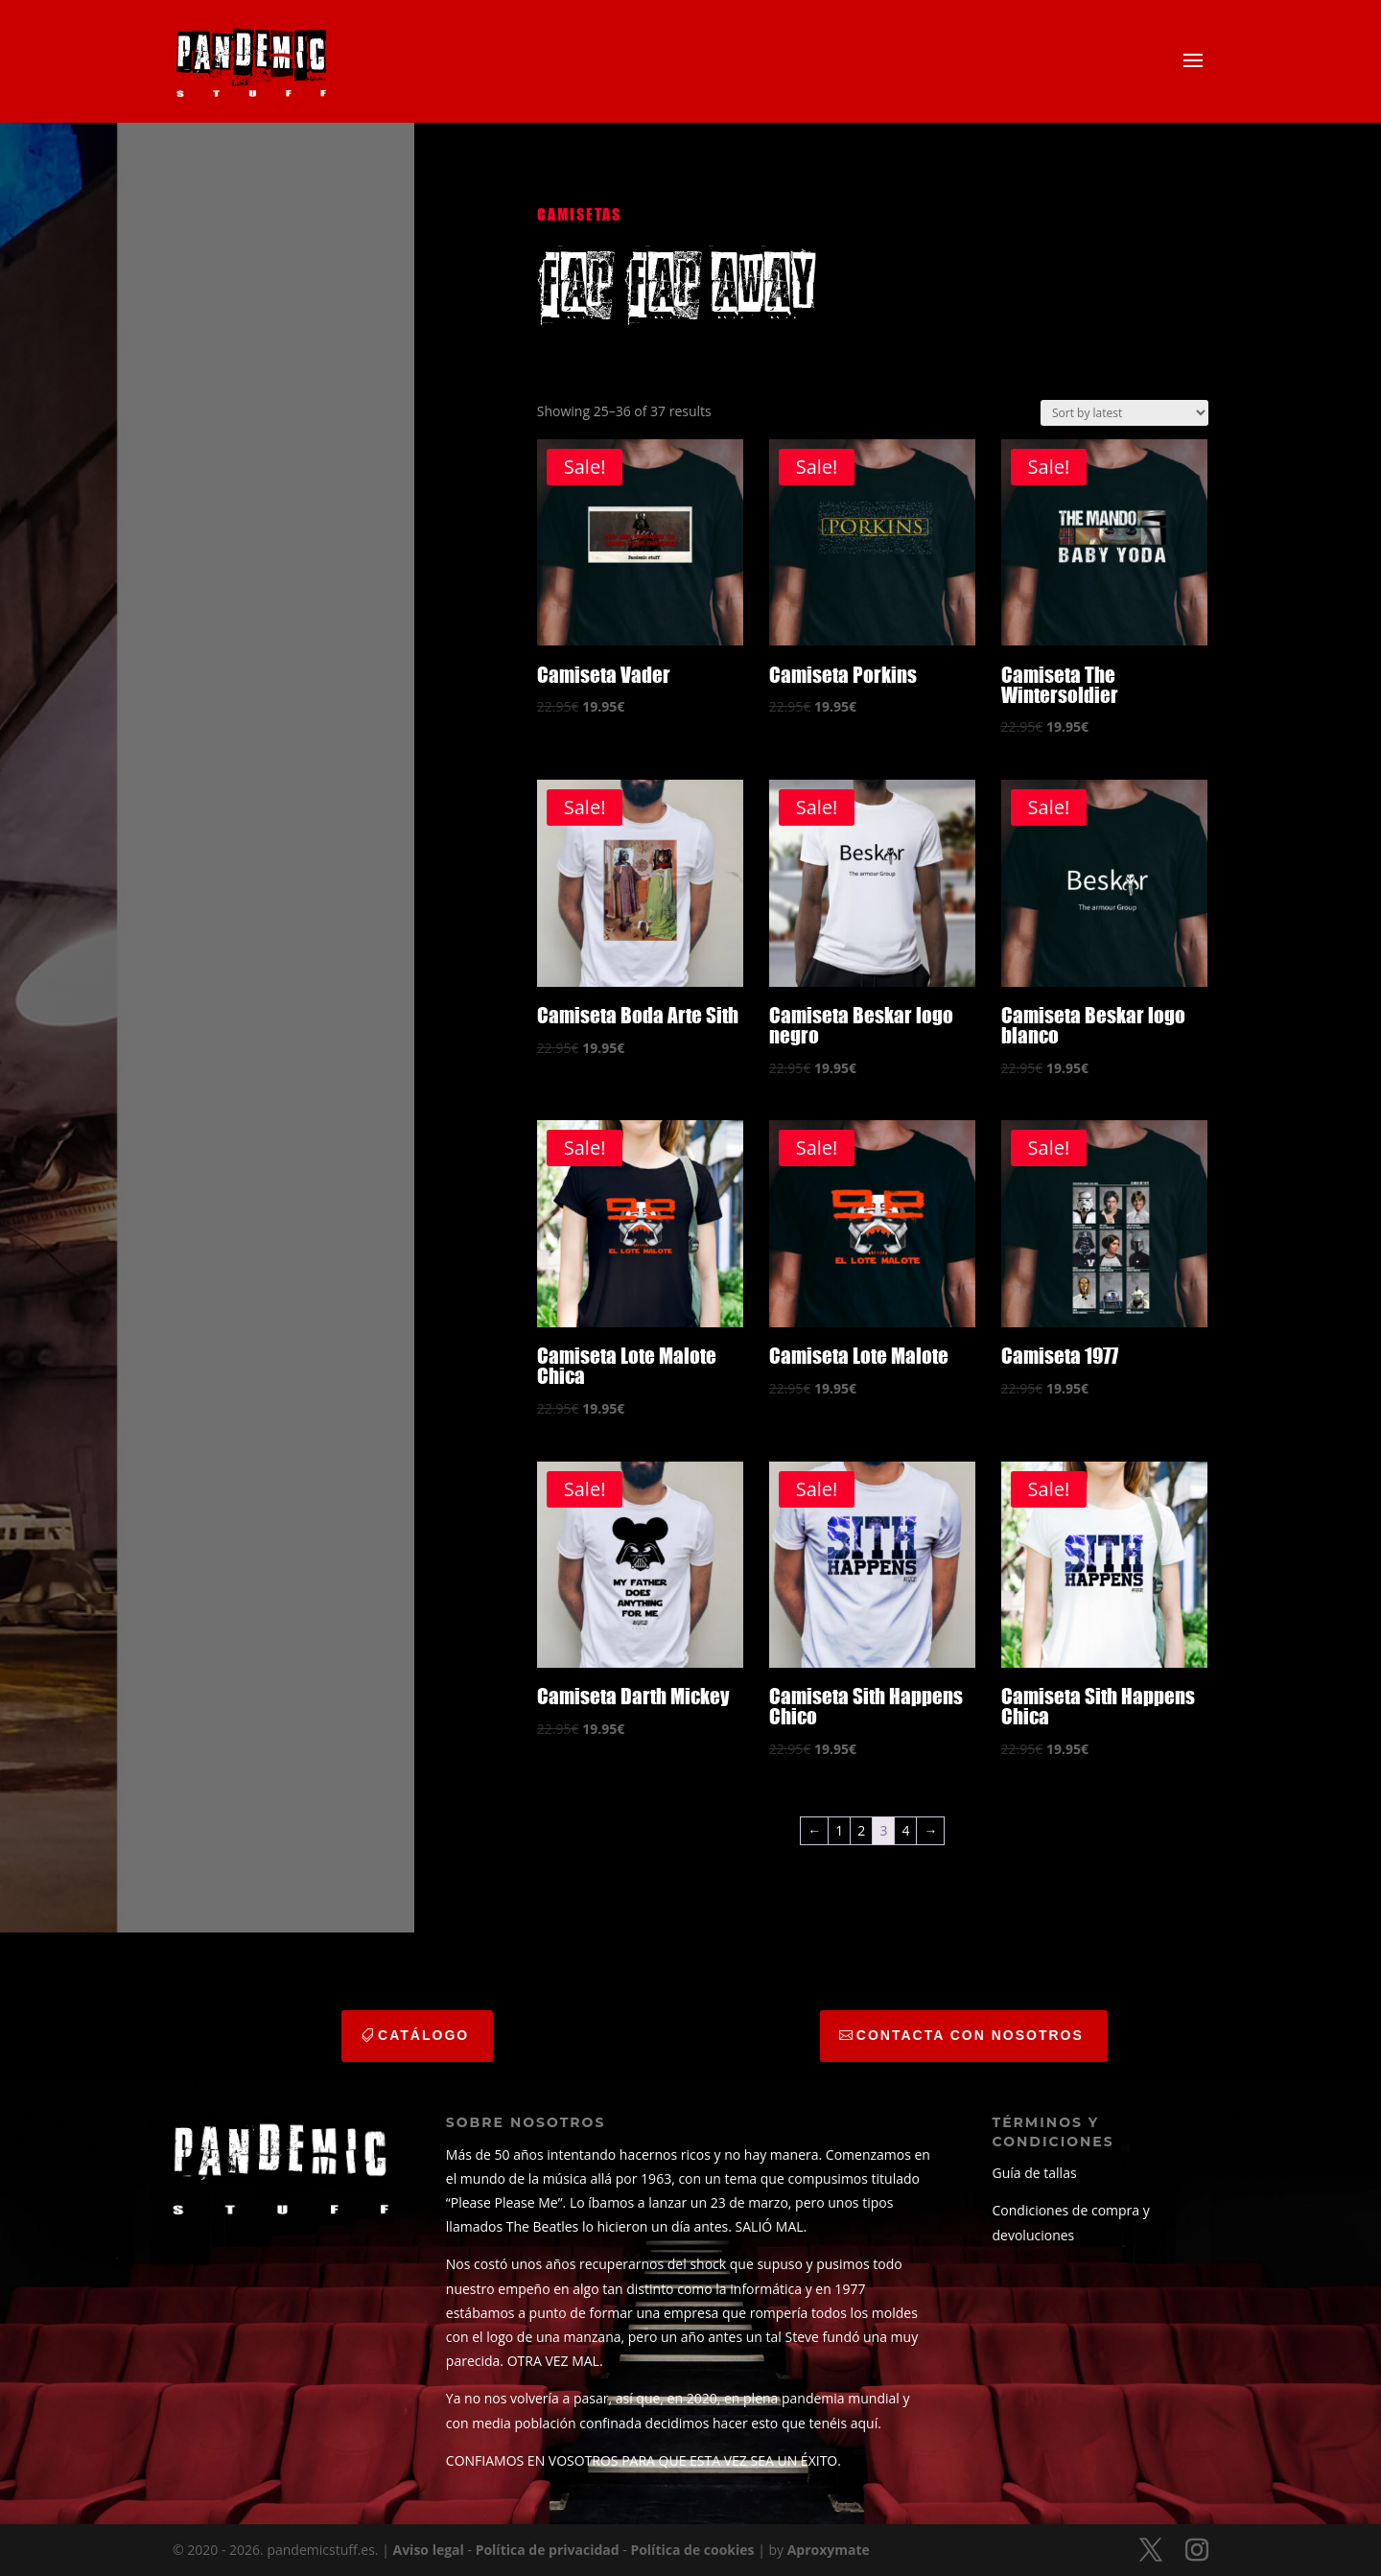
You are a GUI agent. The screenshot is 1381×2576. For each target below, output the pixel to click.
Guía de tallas (1035, 2173)
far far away (676, 283)
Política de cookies (692, 2550)
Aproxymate (828, 2550)
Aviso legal (428, 2550)
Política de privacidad (548, 2550)
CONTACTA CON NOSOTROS (970, 2035)
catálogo (423, 2035)
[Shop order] (1124, 413)
